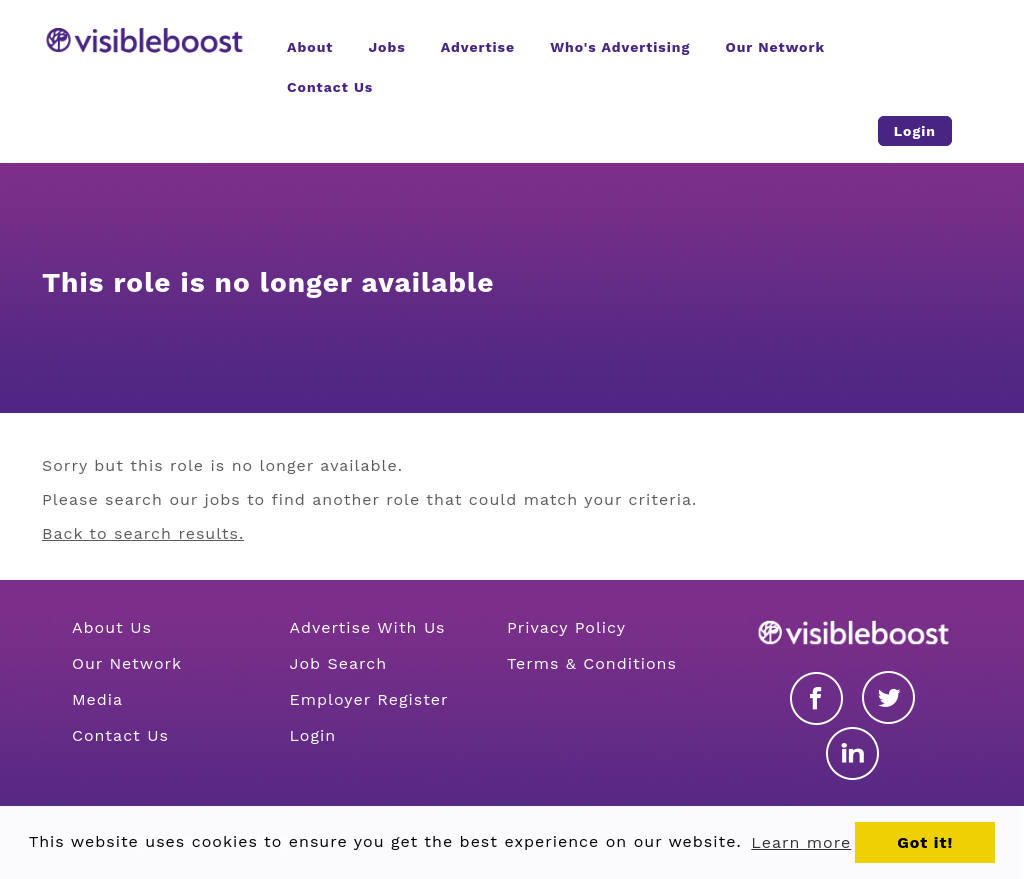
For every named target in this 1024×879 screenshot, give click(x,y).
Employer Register (369, 699)
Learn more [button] (801, 842)
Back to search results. (143, 533)
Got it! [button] (925, 842)
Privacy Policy (566, 627)
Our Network (127, 663)
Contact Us (120, 735)
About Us (112, 627)
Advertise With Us (368, 627)
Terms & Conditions (592, 663)
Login (313, 735)
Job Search (339, 663)
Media (97, 699)
